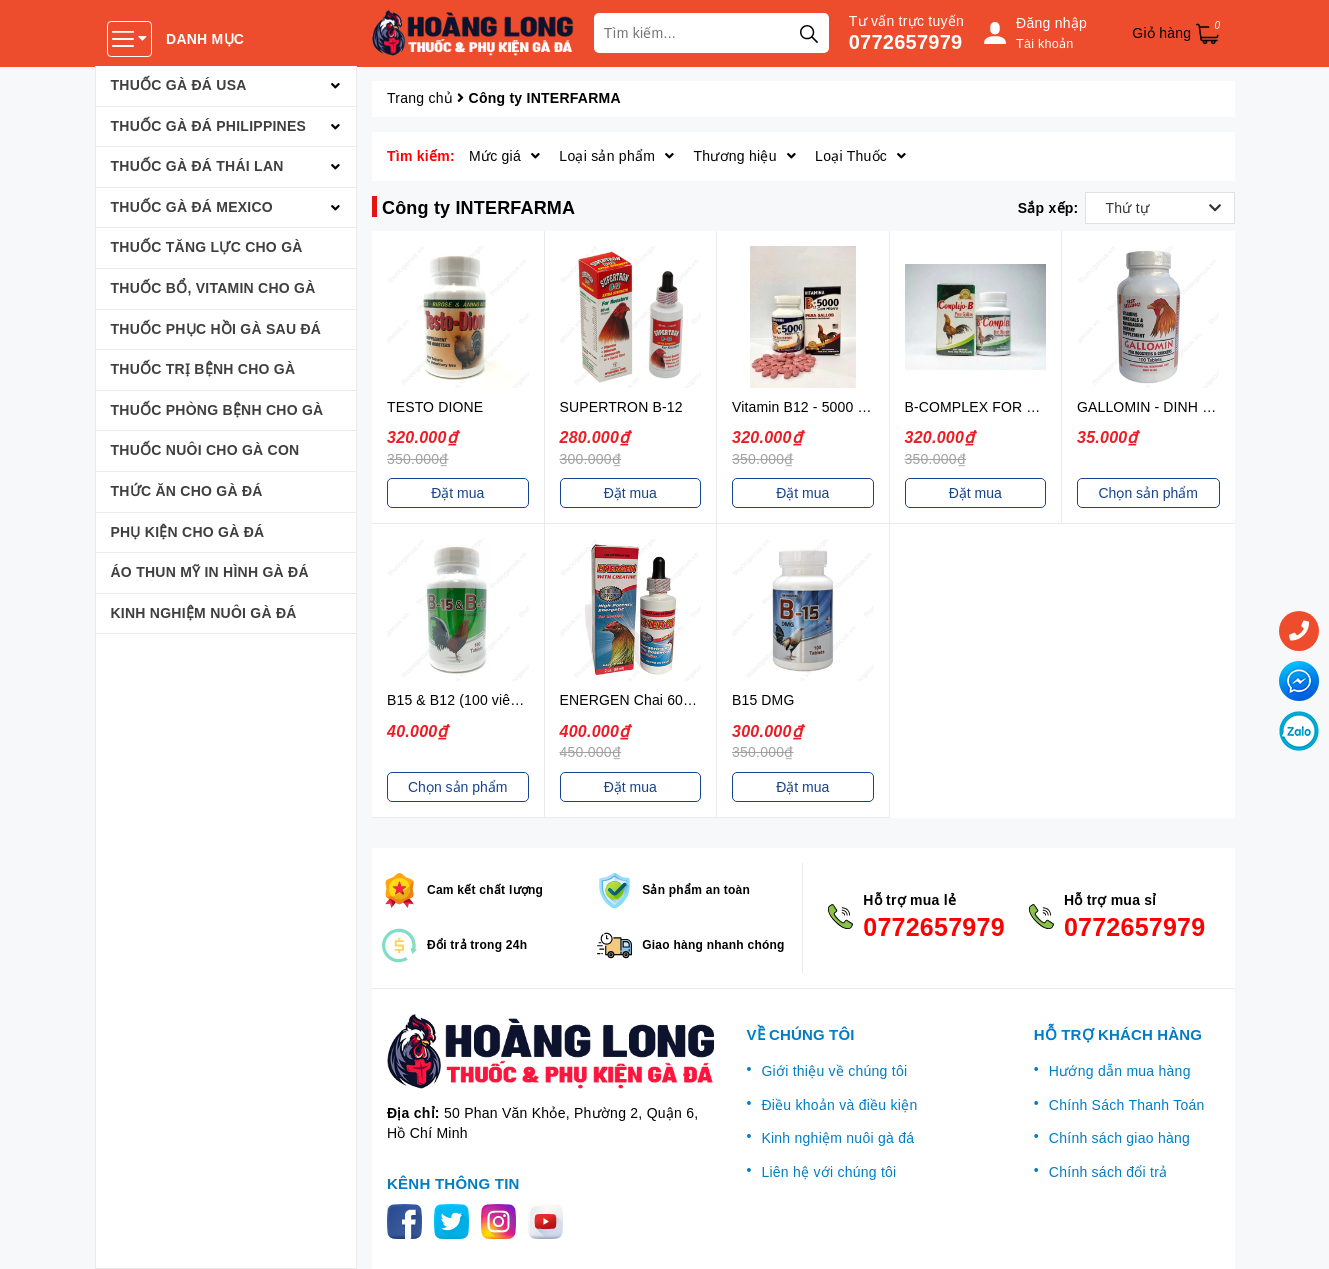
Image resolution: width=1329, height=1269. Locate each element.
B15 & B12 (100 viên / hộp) (473, 700)
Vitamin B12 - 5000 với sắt (816, 407)
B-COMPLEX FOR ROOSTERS (1005, 407)
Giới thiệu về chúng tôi (834, 1071)
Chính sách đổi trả (1108, 1172)
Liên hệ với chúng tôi (828, 1172)
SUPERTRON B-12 (621, 407)
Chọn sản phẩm (1148, 493)
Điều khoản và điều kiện (839, 1105)
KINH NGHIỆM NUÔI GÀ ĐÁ (204, 613)
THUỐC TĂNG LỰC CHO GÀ (207, 247)
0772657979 (906, 42)
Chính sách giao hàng (1119, 1138)
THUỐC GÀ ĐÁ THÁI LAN (197, 166)
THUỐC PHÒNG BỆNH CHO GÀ (217, 410)
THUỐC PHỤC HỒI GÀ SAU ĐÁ (216, 329)
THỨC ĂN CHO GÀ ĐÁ (187, 491)
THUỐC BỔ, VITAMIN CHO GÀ (213, 288)
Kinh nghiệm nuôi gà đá (837, 1138)
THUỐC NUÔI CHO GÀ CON (205, 450)
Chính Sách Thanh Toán (1127, 1105)
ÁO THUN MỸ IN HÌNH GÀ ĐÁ (210, 572)
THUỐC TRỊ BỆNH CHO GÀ (203, 369)
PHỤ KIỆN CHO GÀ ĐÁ (188, 532)
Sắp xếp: (1048, 208)
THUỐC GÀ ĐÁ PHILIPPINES (209, 126)
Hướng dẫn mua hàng (1120, 1071)
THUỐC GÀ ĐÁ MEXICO (192, 207)
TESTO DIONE (435, 407)
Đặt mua (457, 493)
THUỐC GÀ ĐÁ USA (179, 85)
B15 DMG (763, 700)
